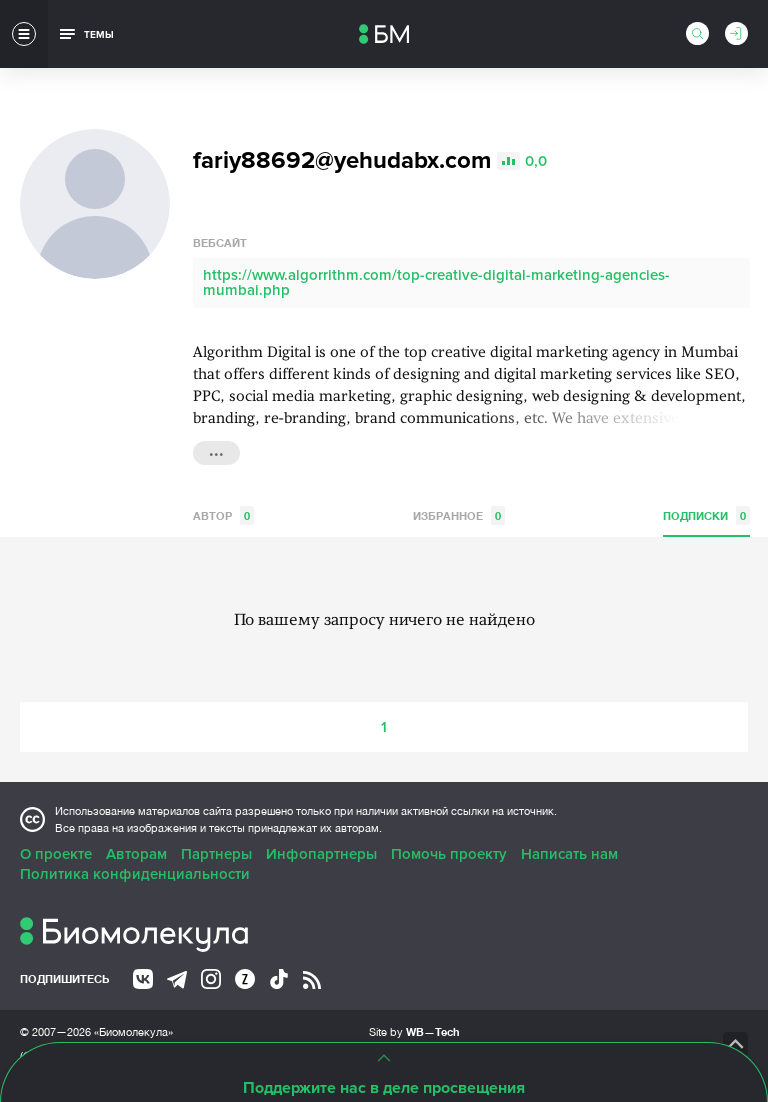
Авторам (136, 854)
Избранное (459, 515)
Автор (223, 515)
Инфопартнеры (321, 854)
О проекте (56, 854)
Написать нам (569, 854)
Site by (414, 1031)
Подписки (706, 515)
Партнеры (216, 854)
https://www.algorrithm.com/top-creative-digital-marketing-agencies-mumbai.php (436, 282)
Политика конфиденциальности (135, 874)
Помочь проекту (449, 854)
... (216, 451)
